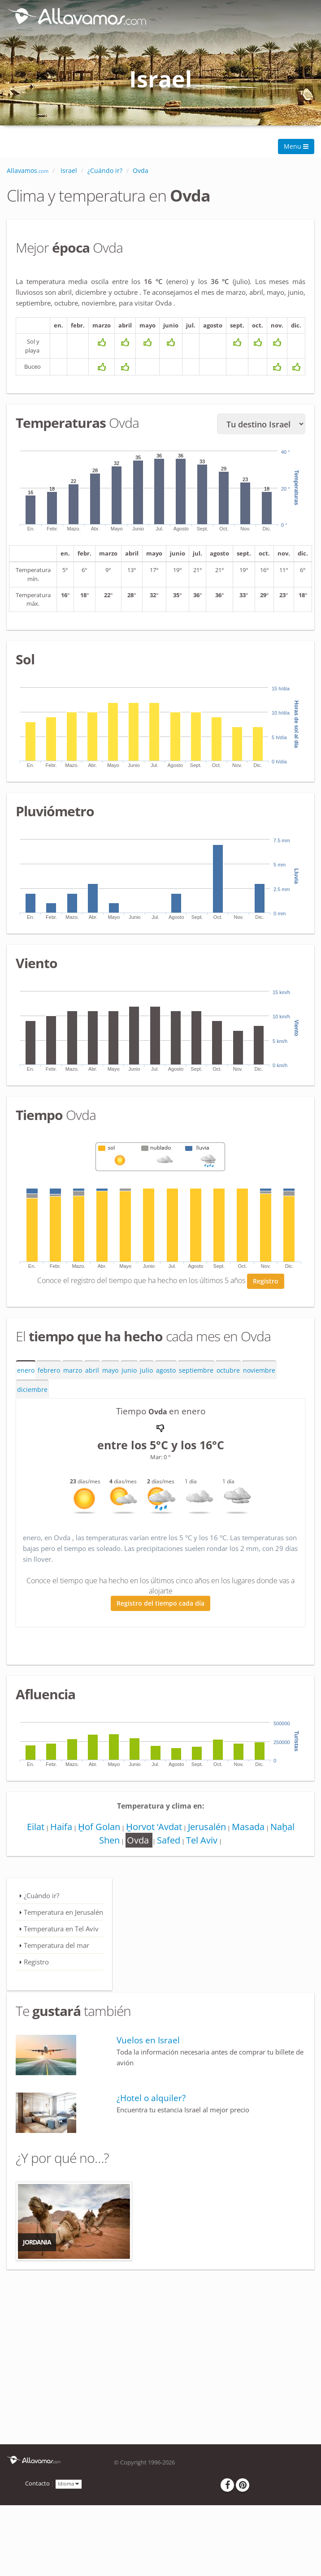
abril (92, 1373)
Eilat (31, 1829)
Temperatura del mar (56, 1947)
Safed (168, 1843)
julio (146, 1373)
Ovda (138, 1843)
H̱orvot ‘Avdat (154, 1829)
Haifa (58, 1829)
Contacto (37, 2486)
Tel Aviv (203, 1843)
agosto (166, 1373)
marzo (72, 1373)
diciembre (32, 1392)
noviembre (259, 1373)
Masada (250, 1829)
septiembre (196, 1373)
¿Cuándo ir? (41, 1898)
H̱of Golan (98, 1829)
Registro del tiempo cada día (160, 1606)
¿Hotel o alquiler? (151, 2100)
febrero (49, 1373)
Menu (296, 146)
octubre (228, 1373)
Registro (265, 1284)
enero (26, 1373)
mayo (110, 1373)
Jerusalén (208, 1829)
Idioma (68, 2486)
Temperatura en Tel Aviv (61, 1931)
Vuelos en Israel (148, 2043)
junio (129, 1373)
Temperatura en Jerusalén (63, 1914)
